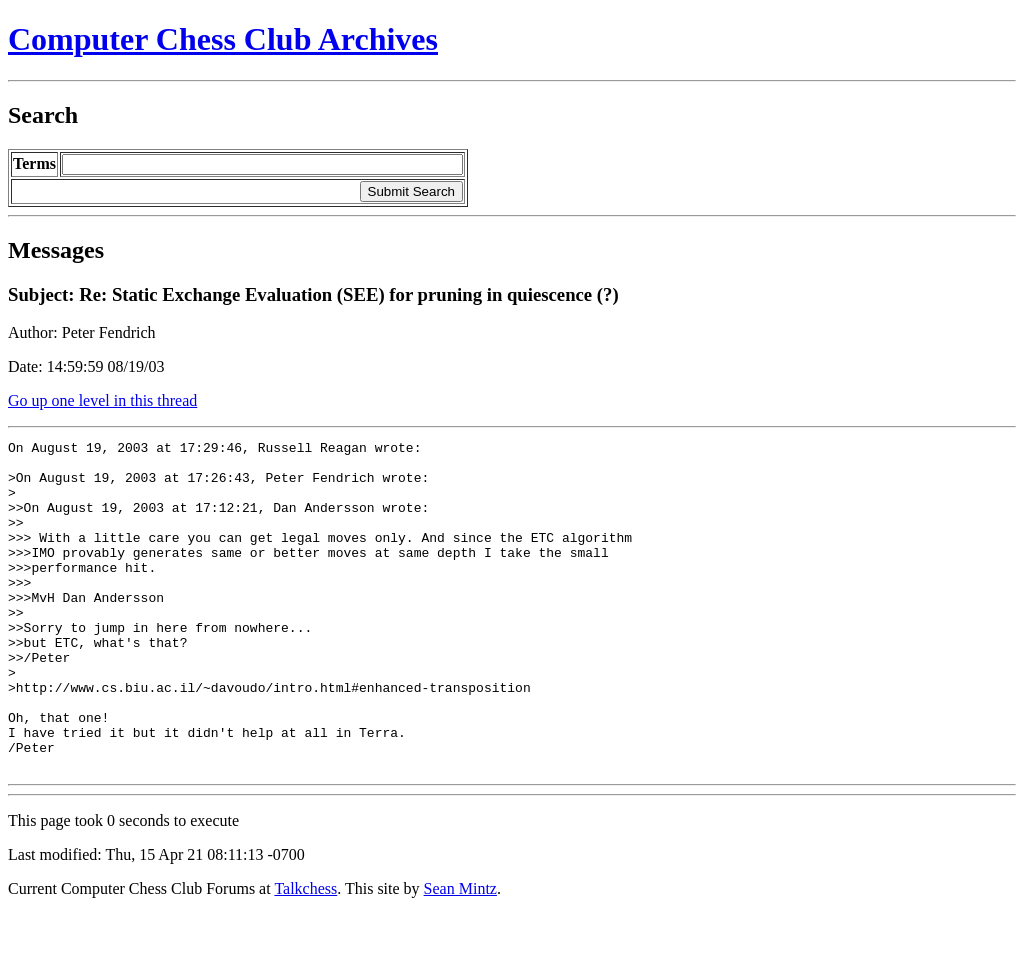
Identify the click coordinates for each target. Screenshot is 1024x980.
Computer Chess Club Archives (223, 39)
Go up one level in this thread (102, 400)
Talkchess (305, 954)
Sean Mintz (460, 954)
